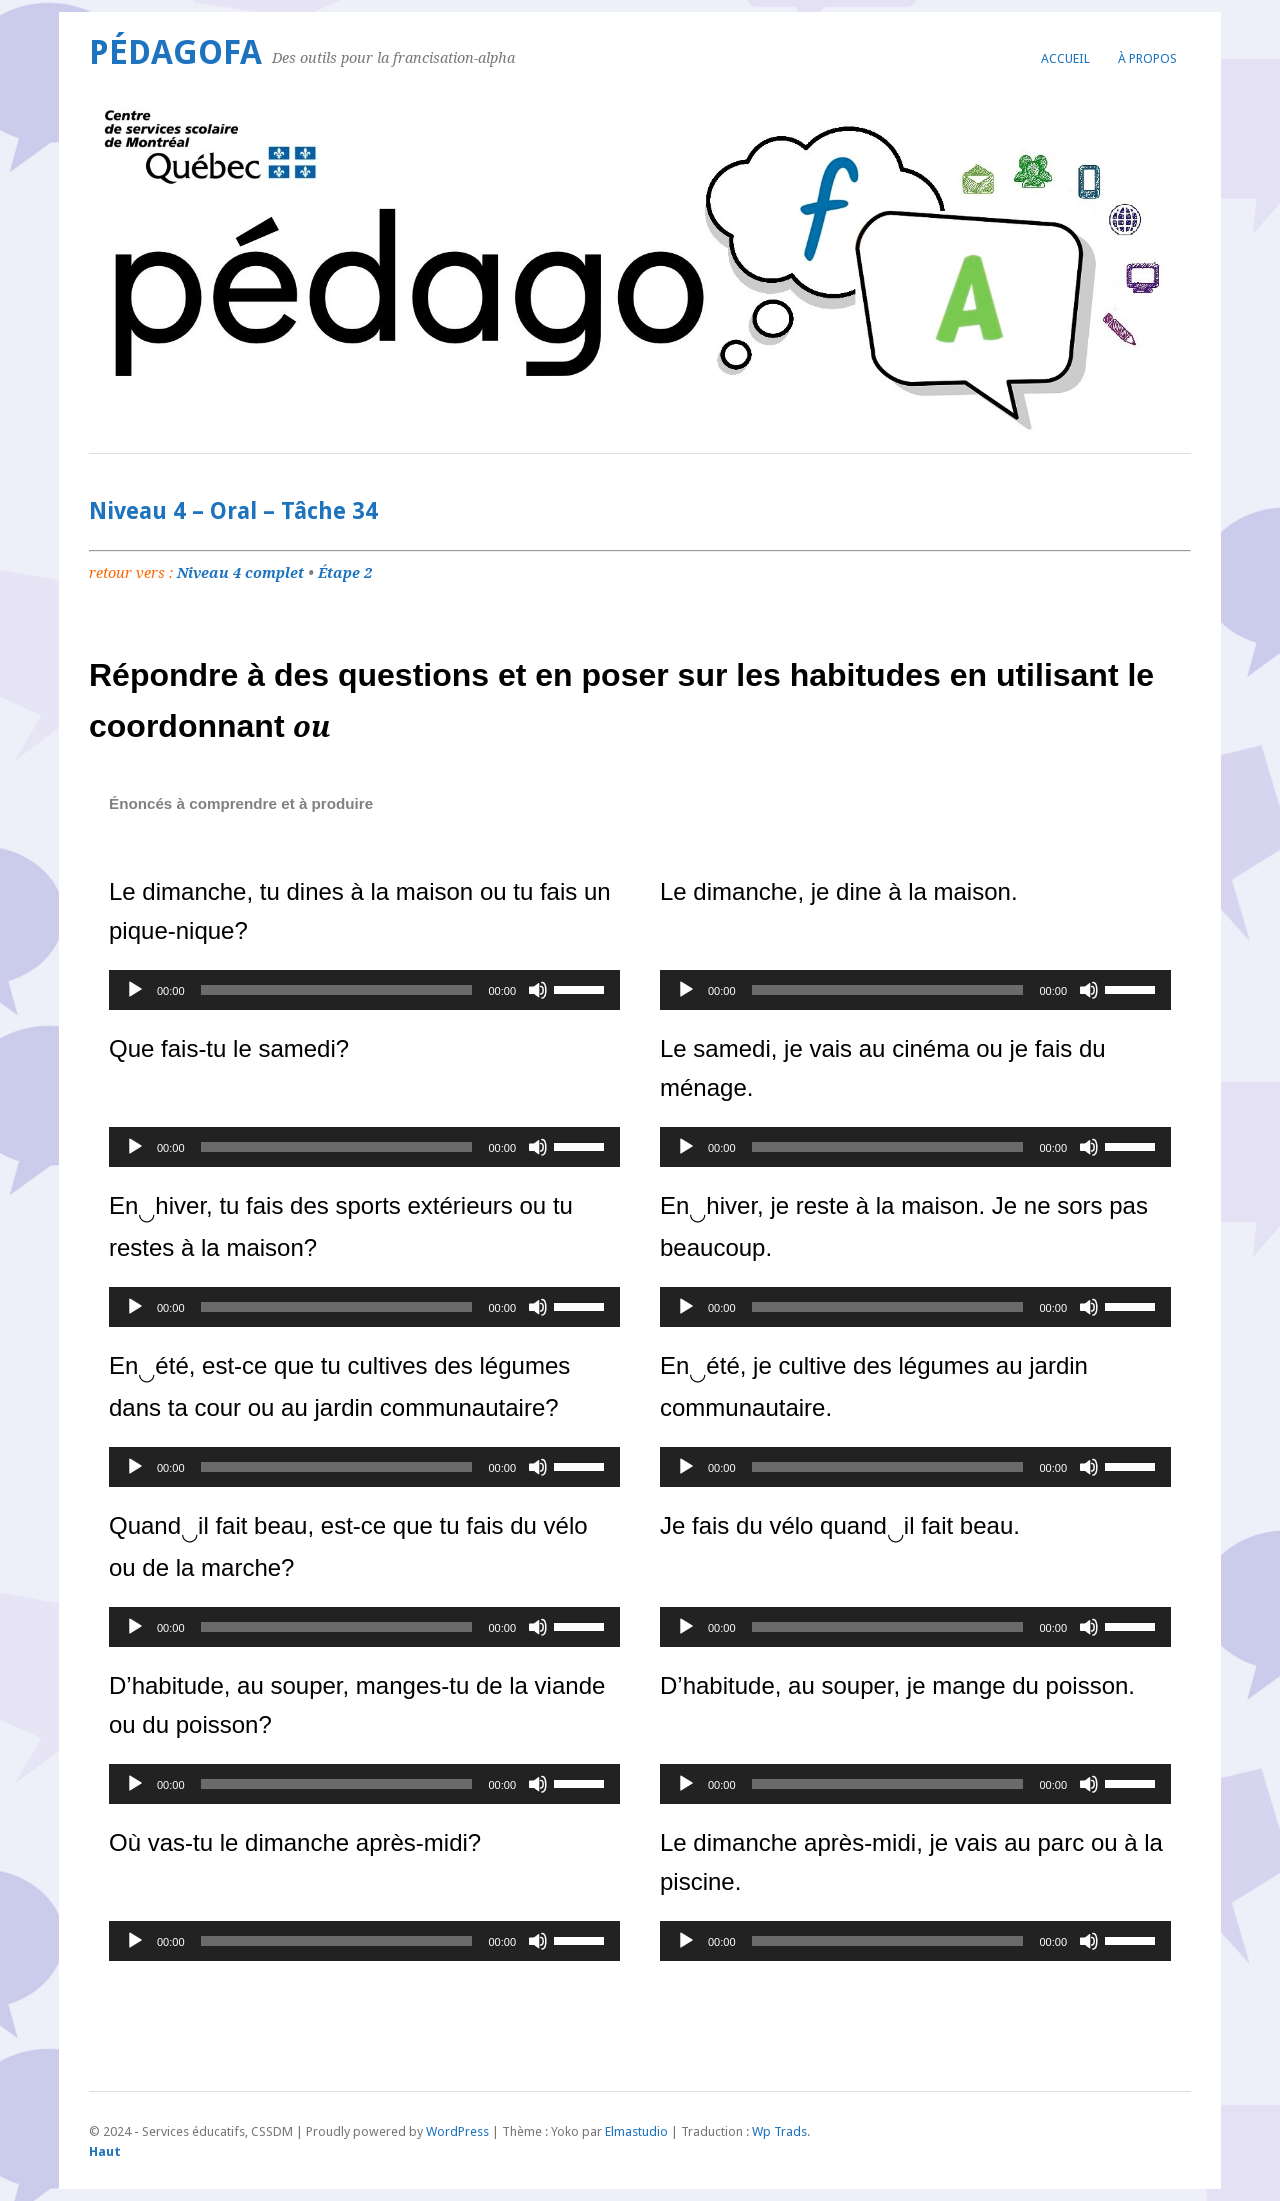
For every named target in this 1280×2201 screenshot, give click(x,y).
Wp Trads (779, 2131)
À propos (1147, 58)
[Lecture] (135, 990)
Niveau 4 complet (240, 573)
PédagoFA (175, 52)
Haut (105, 2151)
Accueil (1065, 58)
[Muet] (538, 990)
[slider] (337, 990)
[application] (364, 990)
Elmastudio (636, 2131)
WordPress (457, 2131)
